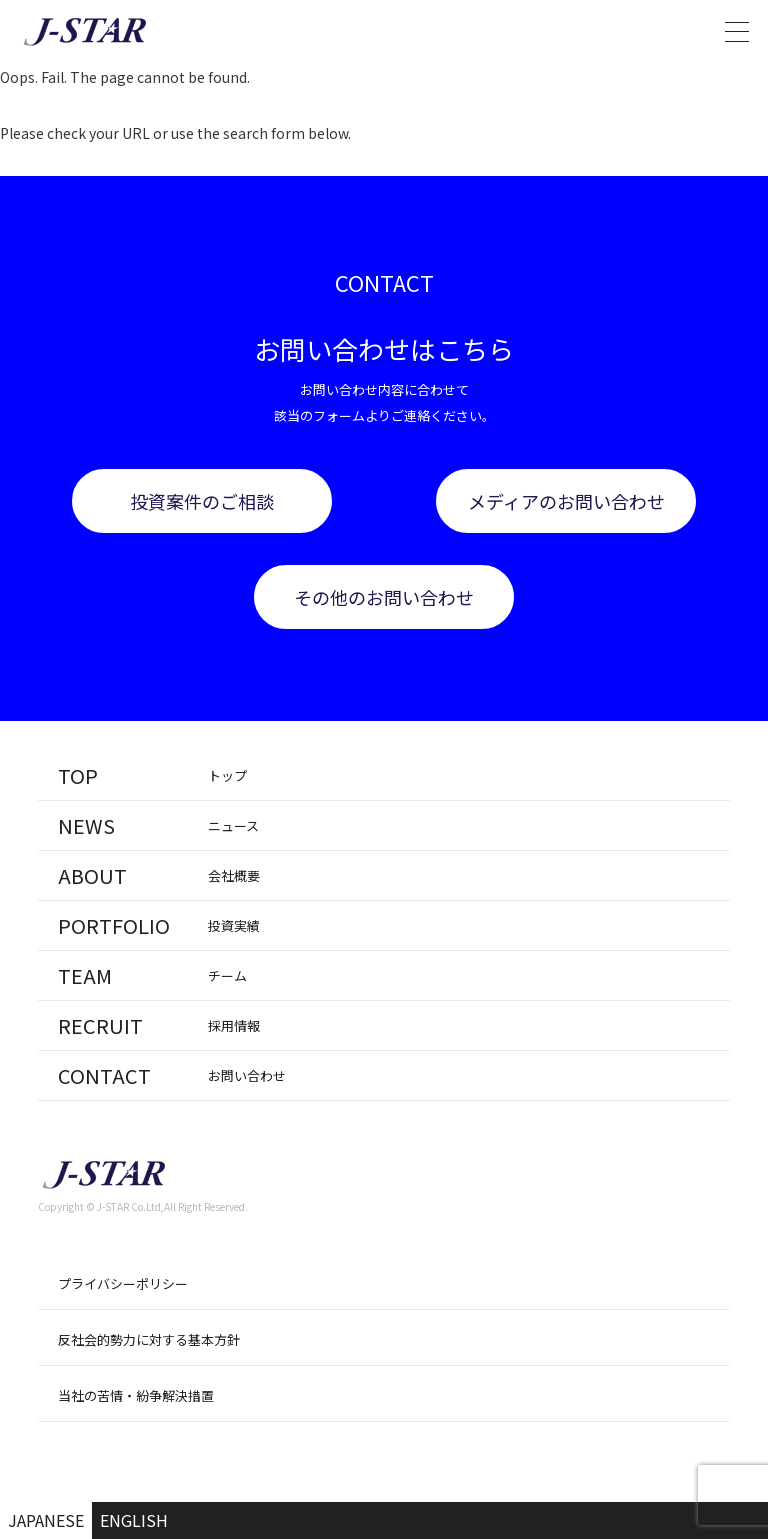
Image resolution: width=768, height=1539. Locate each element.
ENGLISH (134, 1520)
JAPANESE (46, 1520)
